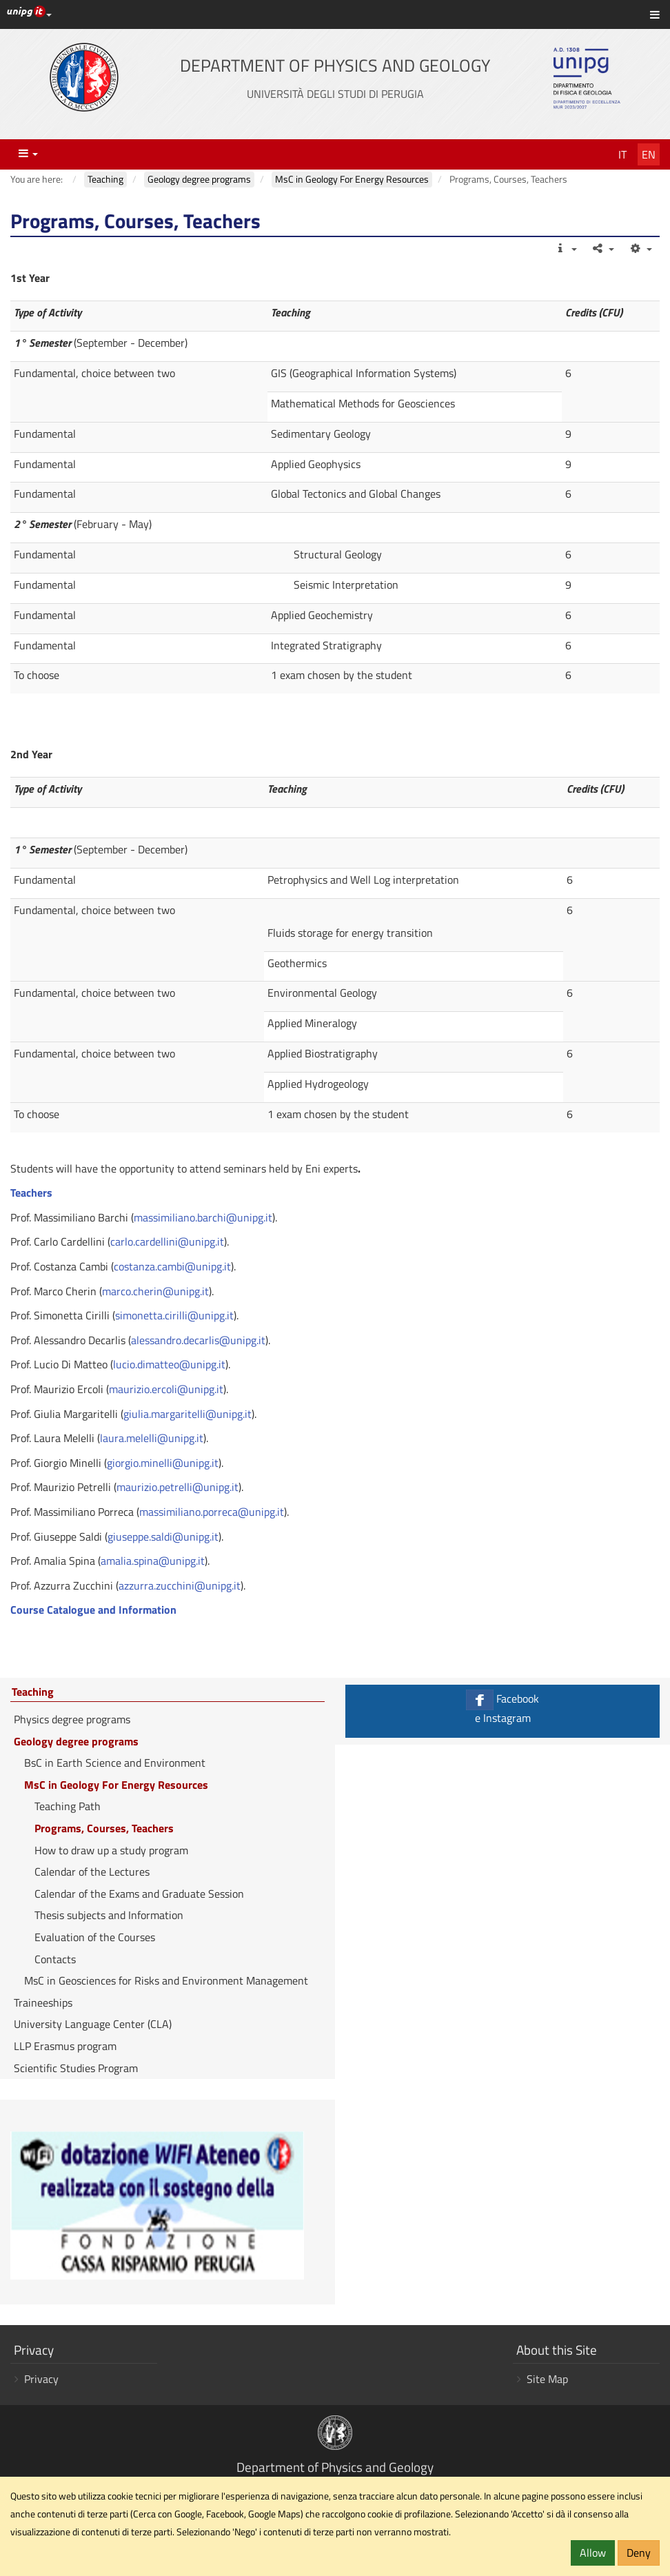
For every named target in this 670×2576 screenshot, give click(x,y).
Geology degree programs (76, 1741)
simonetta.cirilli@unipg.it (174, 1315)
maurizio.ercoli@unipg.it (166, 1389)
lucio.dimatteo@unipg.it (169, 1364)
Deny (639, 2552)
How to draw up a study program (111, 1850)
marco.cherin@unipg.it (155, 1291)
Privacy (41, 2379)
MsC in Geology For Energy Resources (116, 1784)
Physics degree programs (72, 1719)
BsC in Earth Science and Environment (114, 1762)
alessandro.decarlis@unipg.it (198, 1340)
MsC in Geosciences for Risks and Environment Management (166, 1980)
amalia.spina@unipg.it (153, 1560)
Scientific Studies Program (76, 2068)
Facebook (502, 1708)
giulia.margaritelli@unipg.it (187, 1414)
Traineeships (43, 2002)
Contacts (55, 1959)
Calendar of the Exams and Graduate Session (139, 1893)
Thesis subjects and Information (108, 1915)
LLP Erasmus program (65, 2046)
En (649, 154)
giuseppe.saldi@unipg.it (163, 1536)
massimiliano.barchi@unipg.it (203, 1217)
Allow (593, 2552)
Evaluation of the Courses (94, 1937)
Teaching (33, 1692)
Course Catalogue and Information (93, 1609)
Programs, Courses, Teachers (104, 1828)
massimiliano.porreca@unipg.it (211, 1511)
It (622, 154)
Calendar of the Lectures (92, 1871)
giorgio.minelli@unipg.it (163, 1462)
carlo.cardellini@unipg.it (167, 1241)
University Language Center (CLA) (93, 2024)
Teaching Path (67, 1806)
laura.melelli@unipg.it (151, 1438)
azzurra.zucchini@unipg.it (180, 1585)
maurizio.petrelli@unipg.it (177, 1487)
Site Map (547, 2379)
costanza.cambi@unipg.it (172, 1266)
